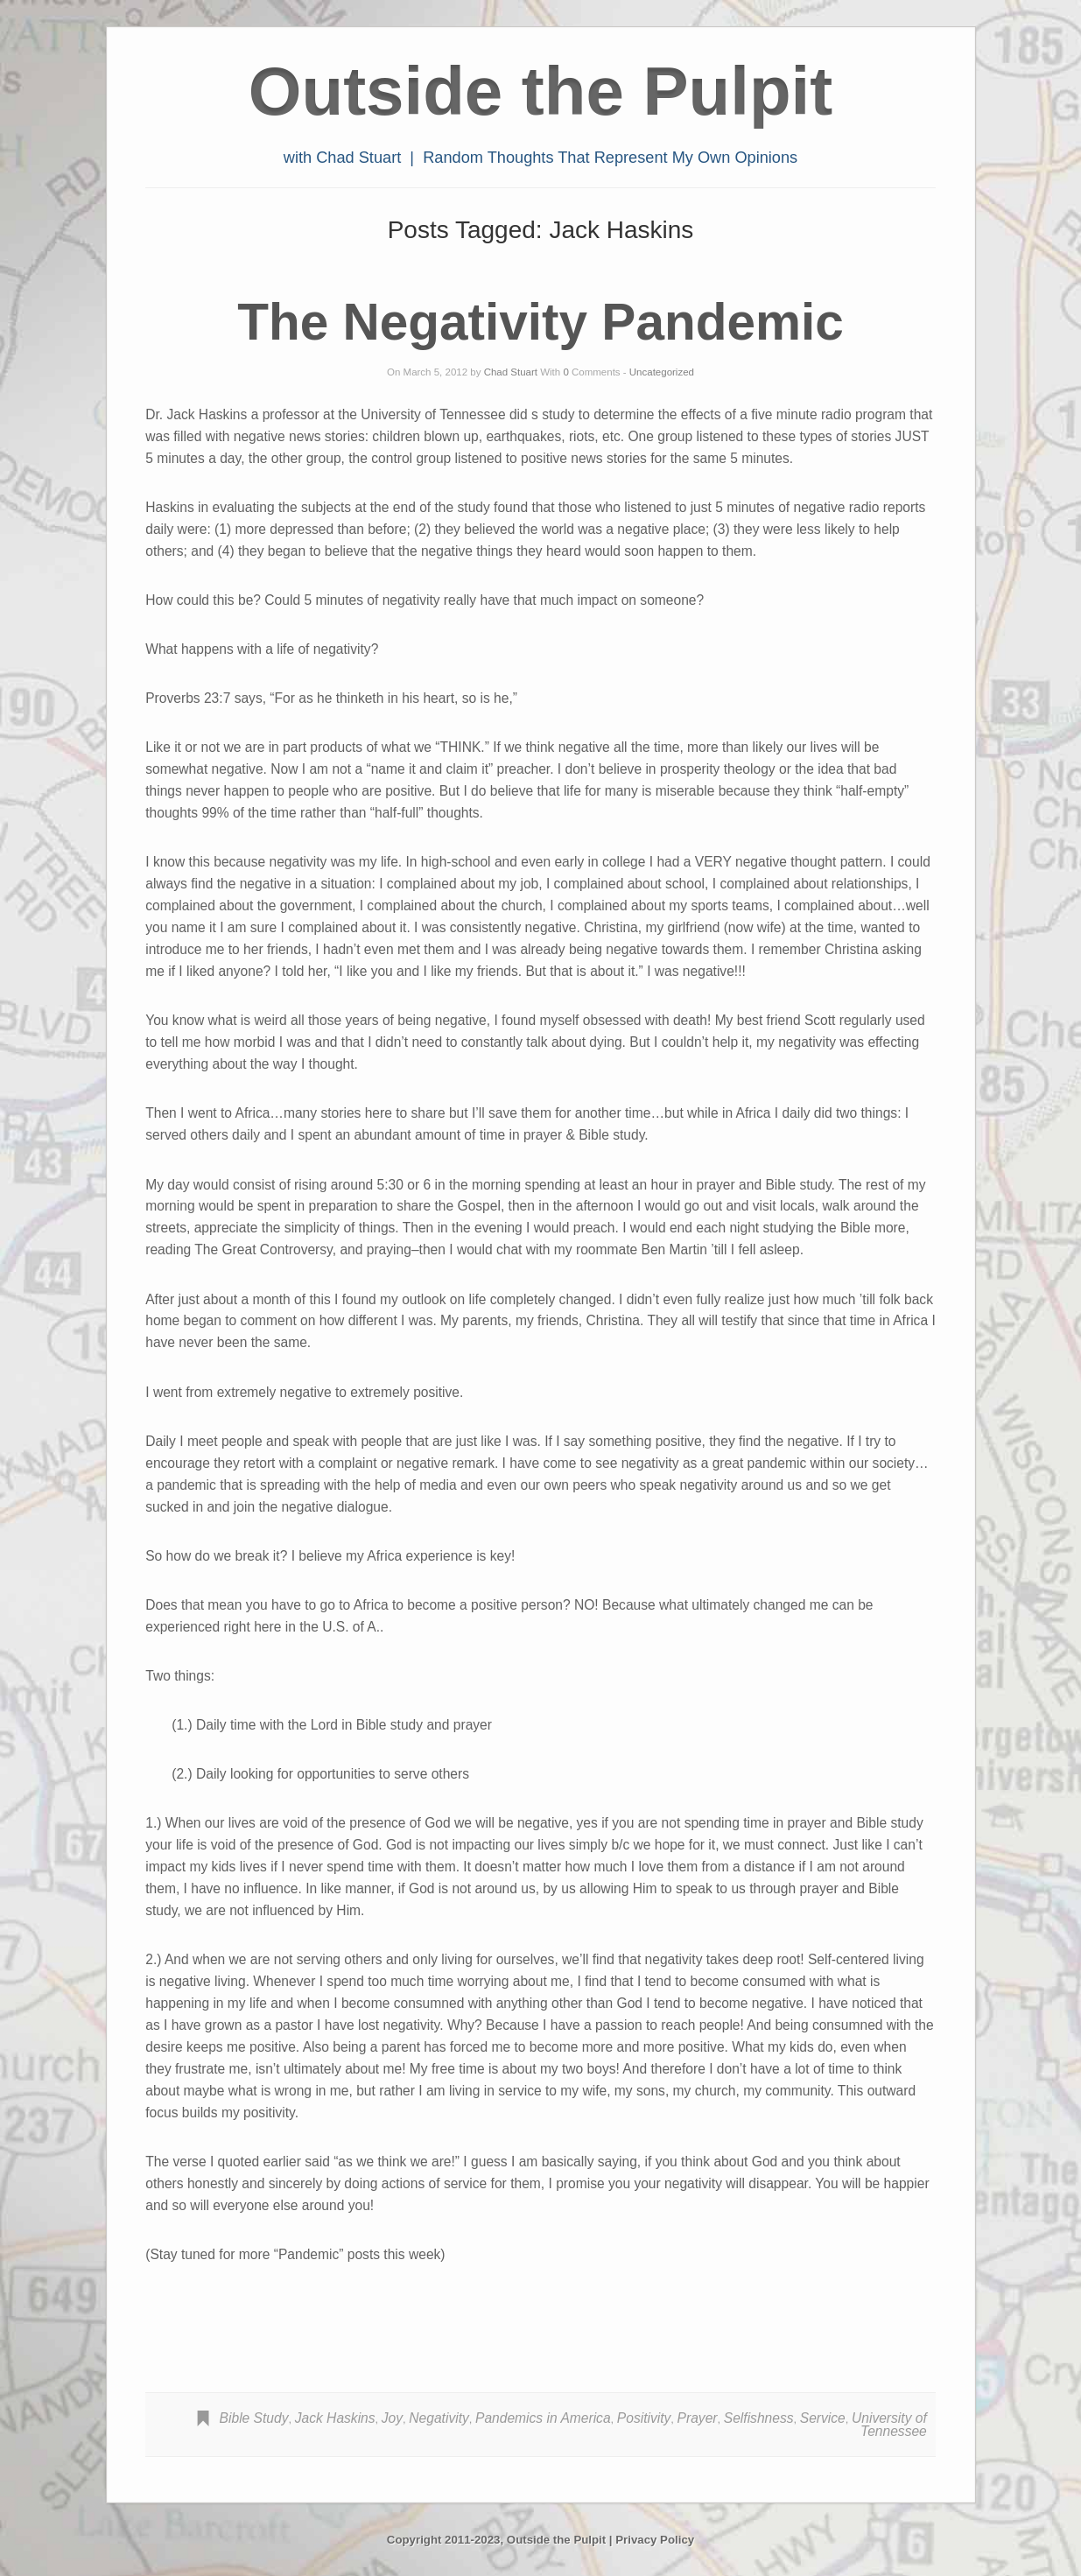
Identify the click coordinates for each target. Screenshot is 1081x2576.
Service (823, 2418)
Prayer (697, 2418)
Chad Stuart (510, 372)
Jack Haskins (335, 2418)
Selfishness (759, 2418)
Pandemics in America (543, 2418)
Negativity (438, 2418)
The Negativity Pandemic (540, 321)
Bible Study (254, 2418)
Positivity (644, 2418)
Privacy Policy (654, 2539)
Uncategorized (661, 372)
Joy (392, 2418)
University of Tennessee (889, 2425)
